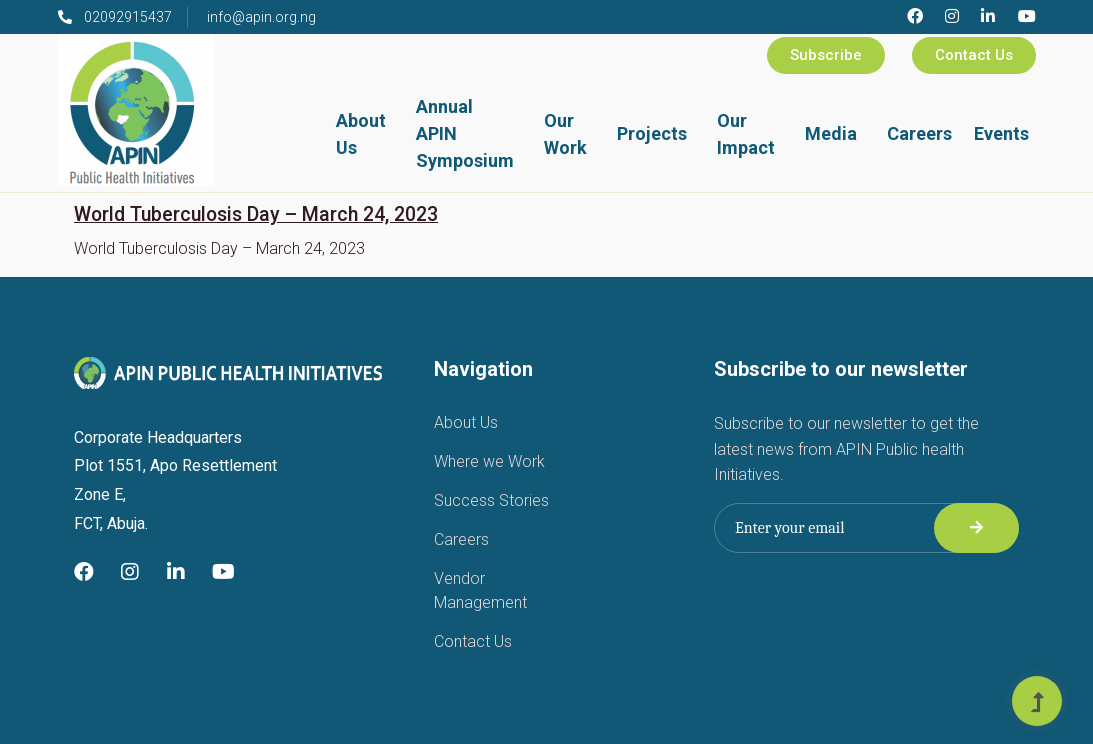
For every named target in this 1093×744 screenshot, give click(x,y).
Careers (919, 133)
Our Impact (746, 134)
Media (831, 133)
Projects (652, 133)
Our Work (565, 134)
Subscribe (826, 55)
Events (1001, 133)
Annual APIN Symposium (465, 133)
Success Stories (491, 500)
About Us (361, 134)
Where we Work (489, 461)
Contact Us (974, 55)
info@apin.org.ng (261, 17)
